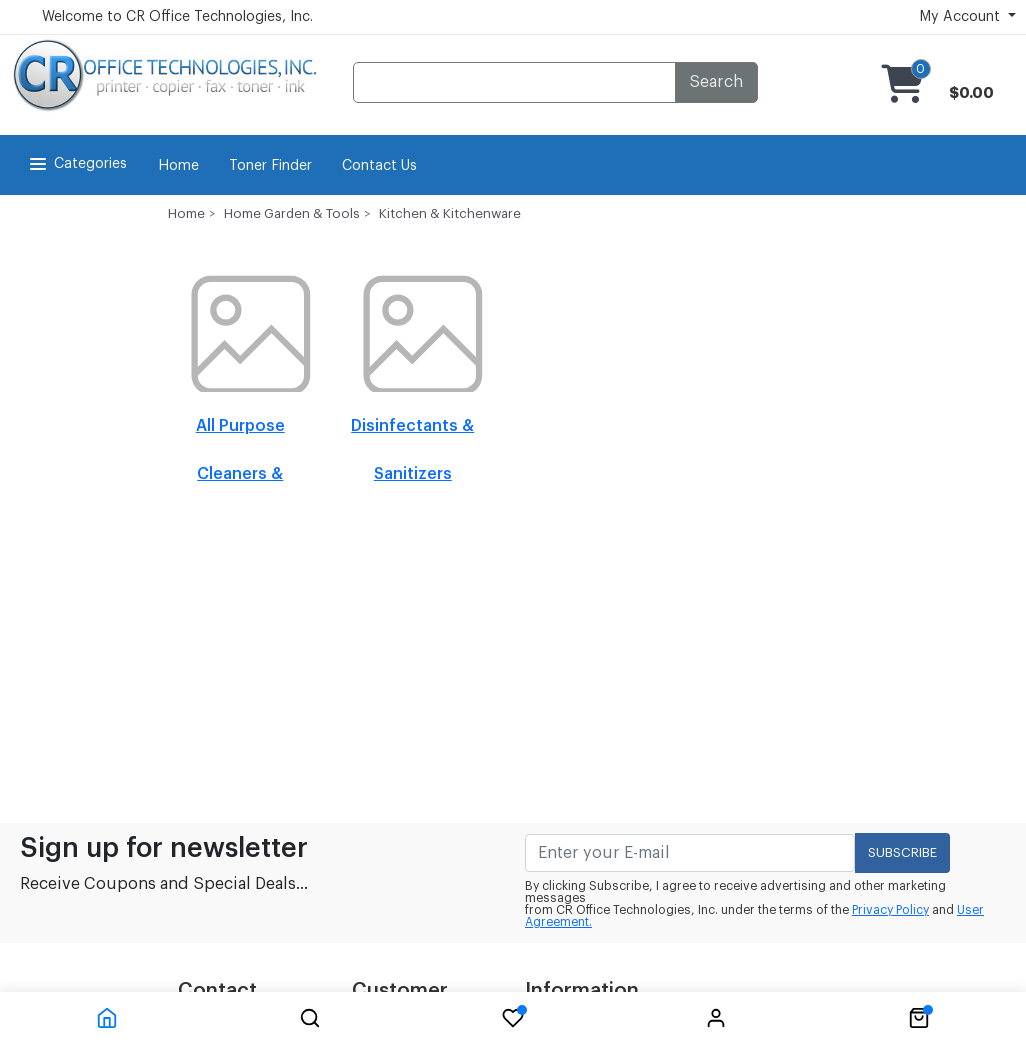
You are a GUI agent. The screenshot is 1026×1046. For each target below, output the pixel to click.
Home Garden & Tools (292, 213)
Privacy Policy (890, 910)
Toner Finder (270, 166)
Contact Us (379, 166)
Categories (76, 164)
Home (178, 166)
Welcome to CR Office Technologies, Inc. (177, 17)
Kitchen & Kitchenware (450, 213)
